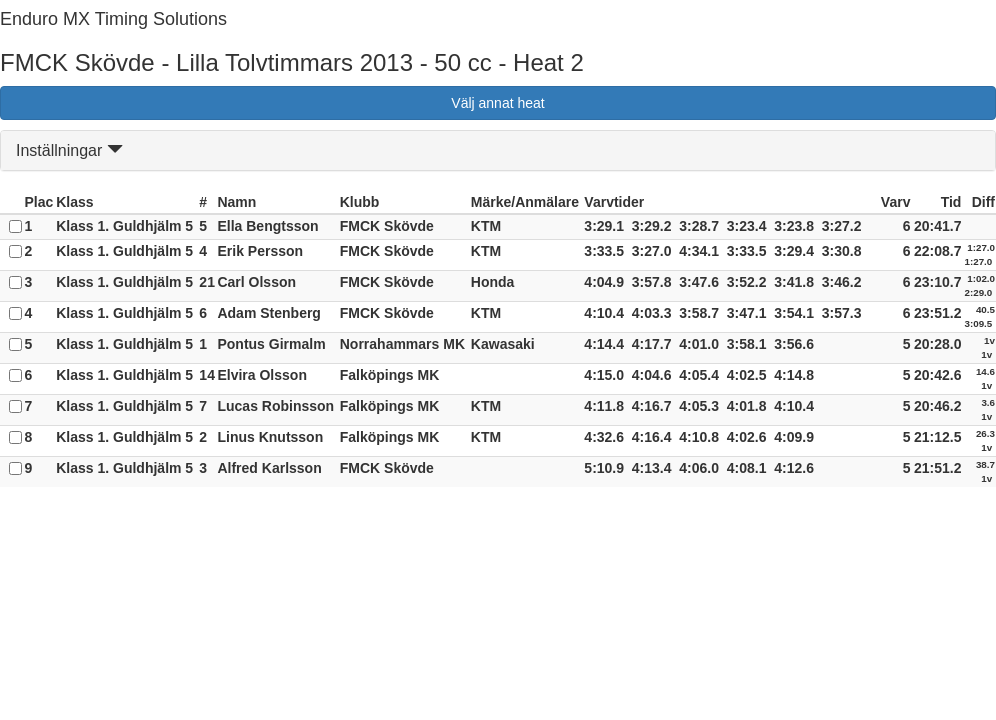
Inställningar (69, 150)
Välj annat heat (497, 103)
